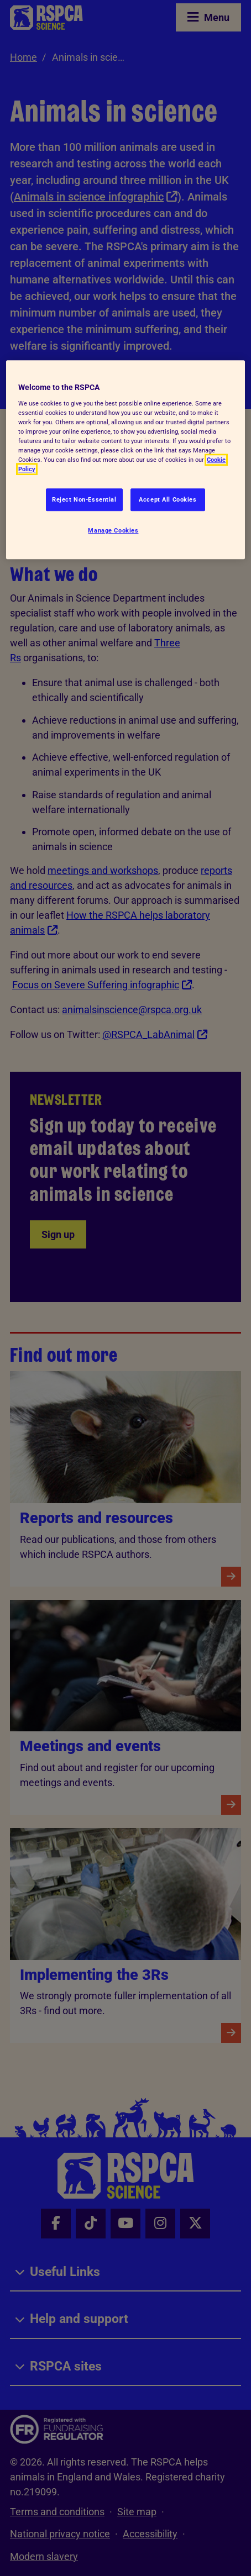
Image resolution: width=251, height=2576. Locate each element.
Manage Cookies (113, 531)
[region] (125, 460)
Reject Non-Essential (84, 499)
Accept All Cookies (167, 499)
